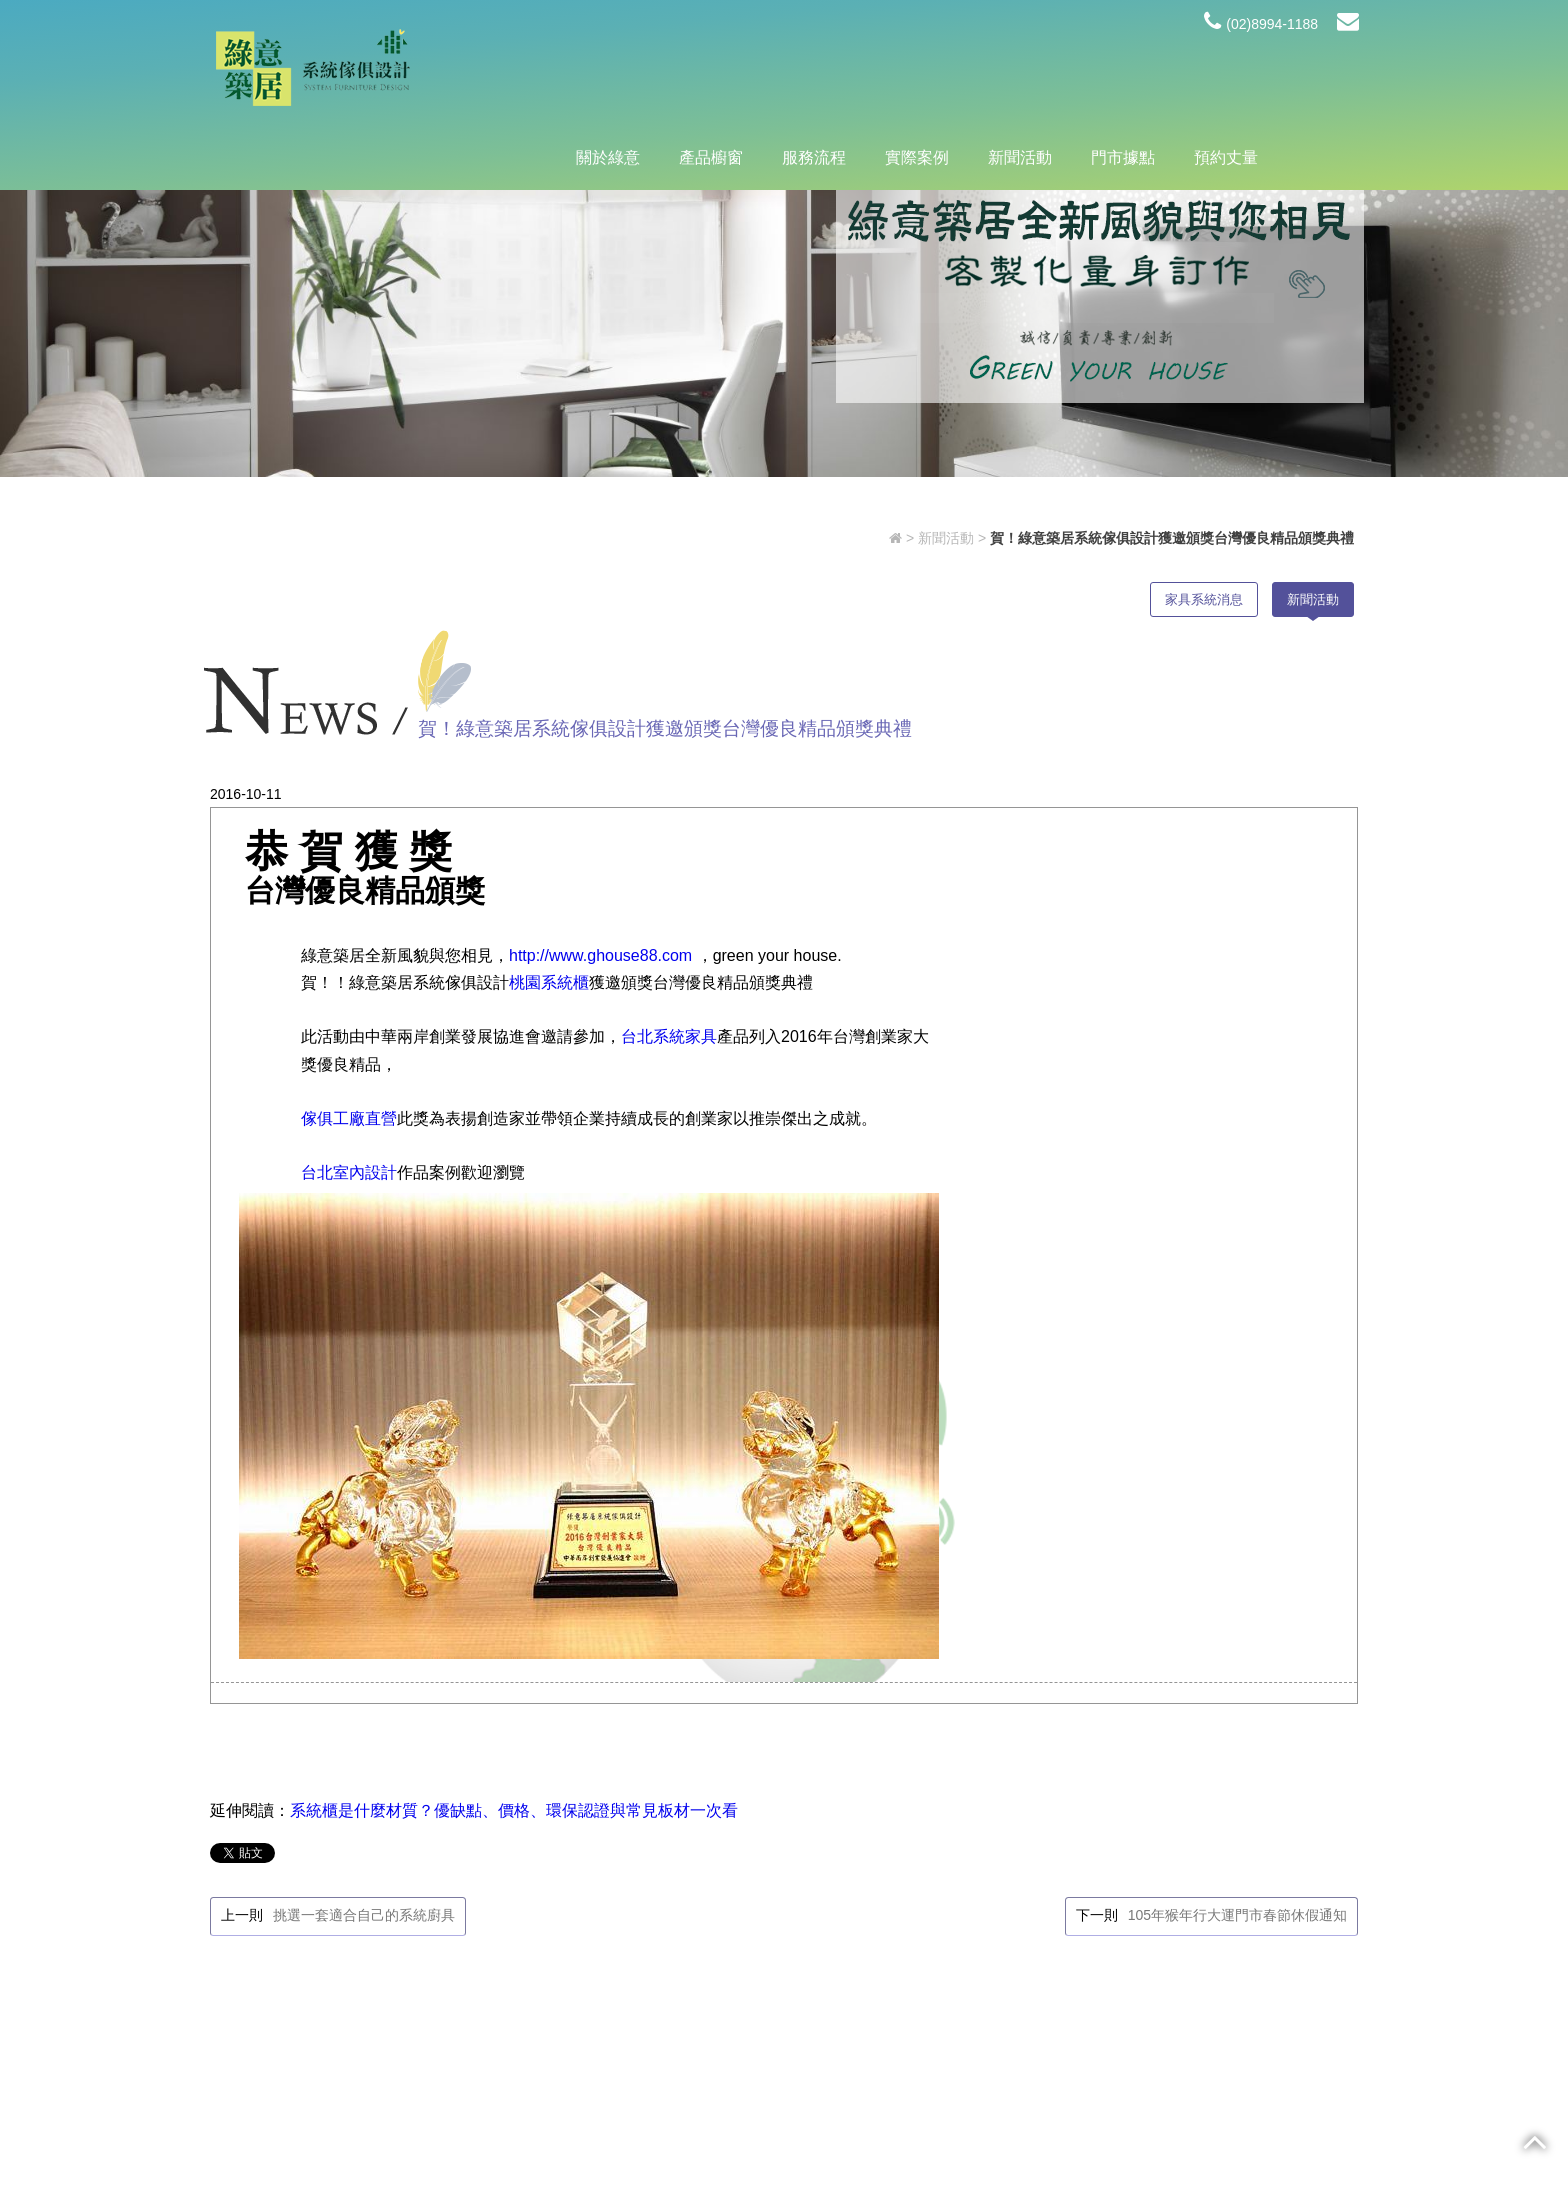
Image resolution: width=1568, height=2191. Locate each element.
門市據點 (1123, 71)
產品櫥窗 (711, 71)
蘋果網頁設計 (935, 2140)
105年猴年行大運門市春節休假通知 (1243, 1539)
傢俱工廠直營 (343, 1184)
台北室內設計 (343, 1266)
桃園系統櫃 (543, 1021)
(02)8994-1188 (1261, 24)
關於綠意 (608, 71)
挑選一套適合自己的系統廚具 (358, 1539)
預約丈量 (1226, 71)
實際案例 (917, 71)
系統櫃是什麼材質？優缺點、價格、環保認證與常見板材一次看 (508, 1429)
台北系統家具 (663, 1103)
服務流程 (814, 71)
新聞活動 (1020, 71)
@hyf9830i (548, 2018)
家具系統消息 (1204, 620)
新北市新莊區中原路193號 (550, 1970)
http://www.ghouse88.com (597, 967)
